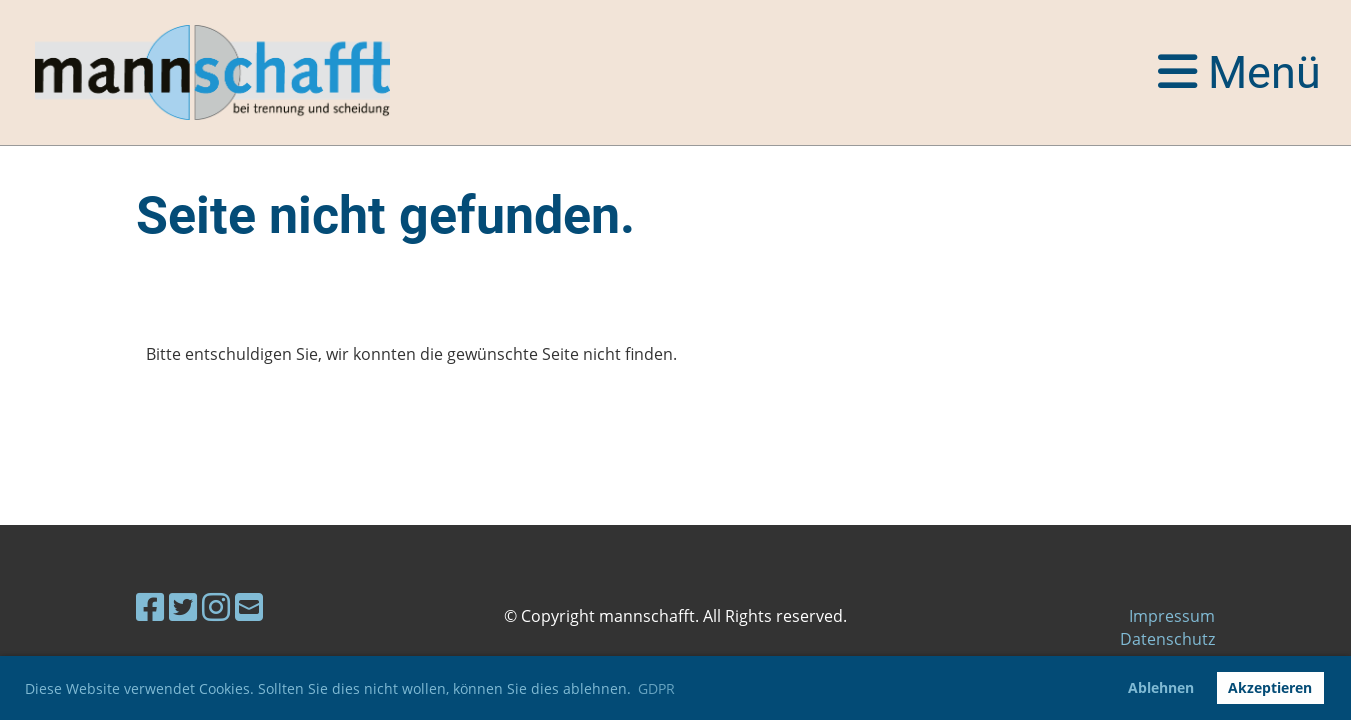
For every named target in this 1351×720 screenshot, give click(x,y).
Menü (1239, 72)
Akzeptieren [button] (1270, 687)
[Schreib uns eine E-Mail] (249, 606)
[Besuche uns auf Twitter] (183, 606)
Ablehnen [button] (1161, 687)
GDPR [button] (656, 688)
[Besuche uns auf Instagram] (216, 606)
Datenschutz (1167, 639)
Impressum (1172, 616)
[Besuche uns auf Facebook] (150, 606)
